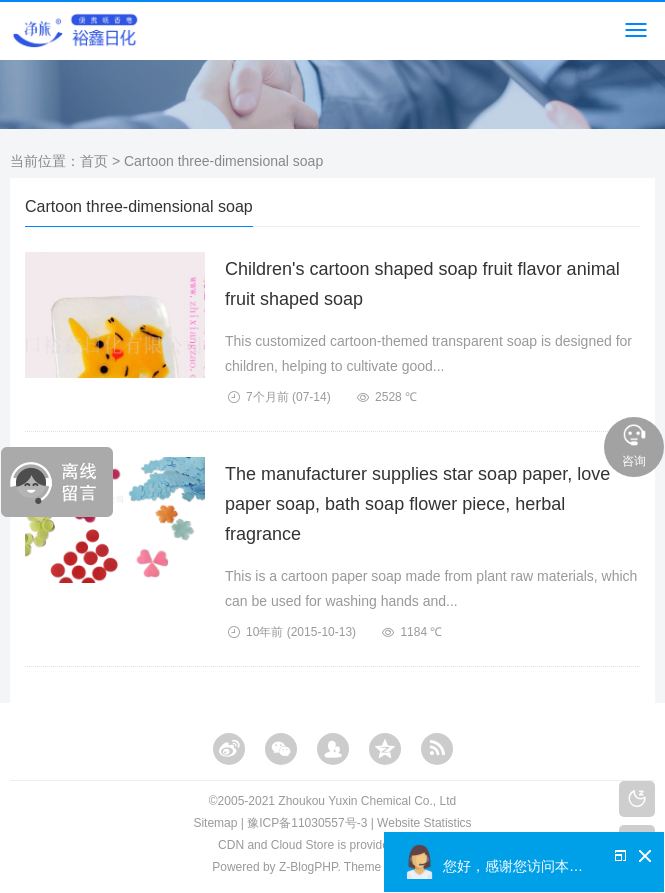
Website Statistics (424, 823)
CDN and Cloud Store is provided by (332, 845)
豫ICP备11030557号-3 (307, 823)
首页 (94, 161)
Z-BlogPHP (308, 867)
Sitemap (215, 823)
